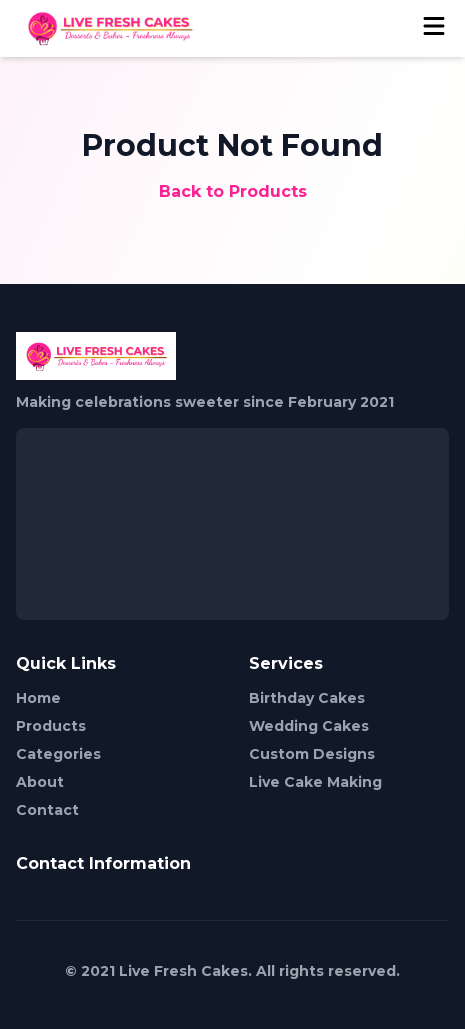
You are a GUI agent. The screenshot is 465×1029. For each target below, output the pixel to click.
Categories (58, 754)
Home (38, 698)
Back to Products (233, 191)
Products (51, 726)
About (40, 782)
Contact (47, 810)
